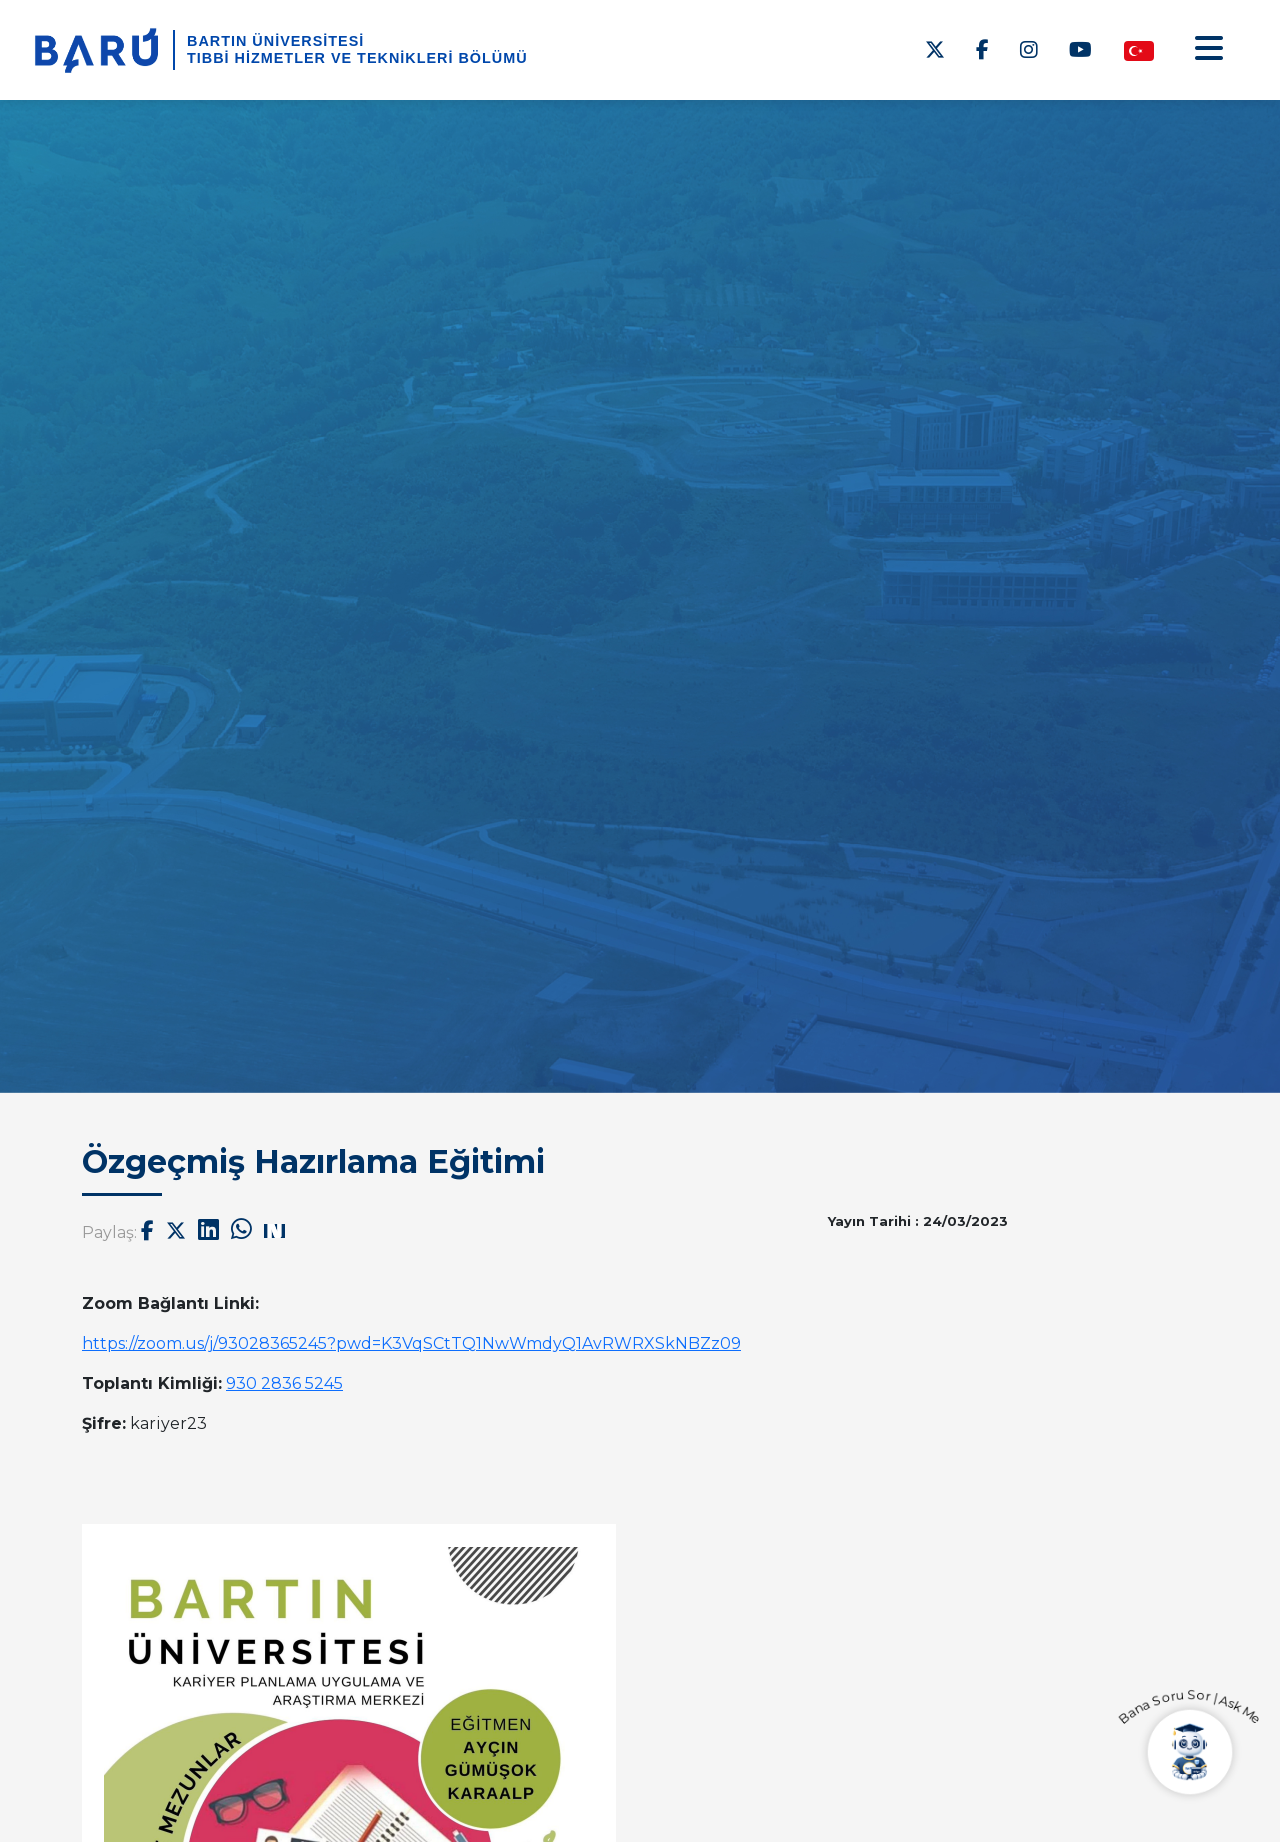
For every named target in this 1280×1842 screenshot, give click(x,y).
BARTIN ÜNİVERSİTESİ (275, 41)
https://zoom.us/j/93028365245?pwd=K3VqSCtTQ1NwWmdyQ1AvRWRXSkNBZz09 (411, 1343)
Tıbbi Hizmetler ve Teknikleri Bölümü (357, 58)
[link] (411, 1343)
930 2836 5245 (284, 1383)
